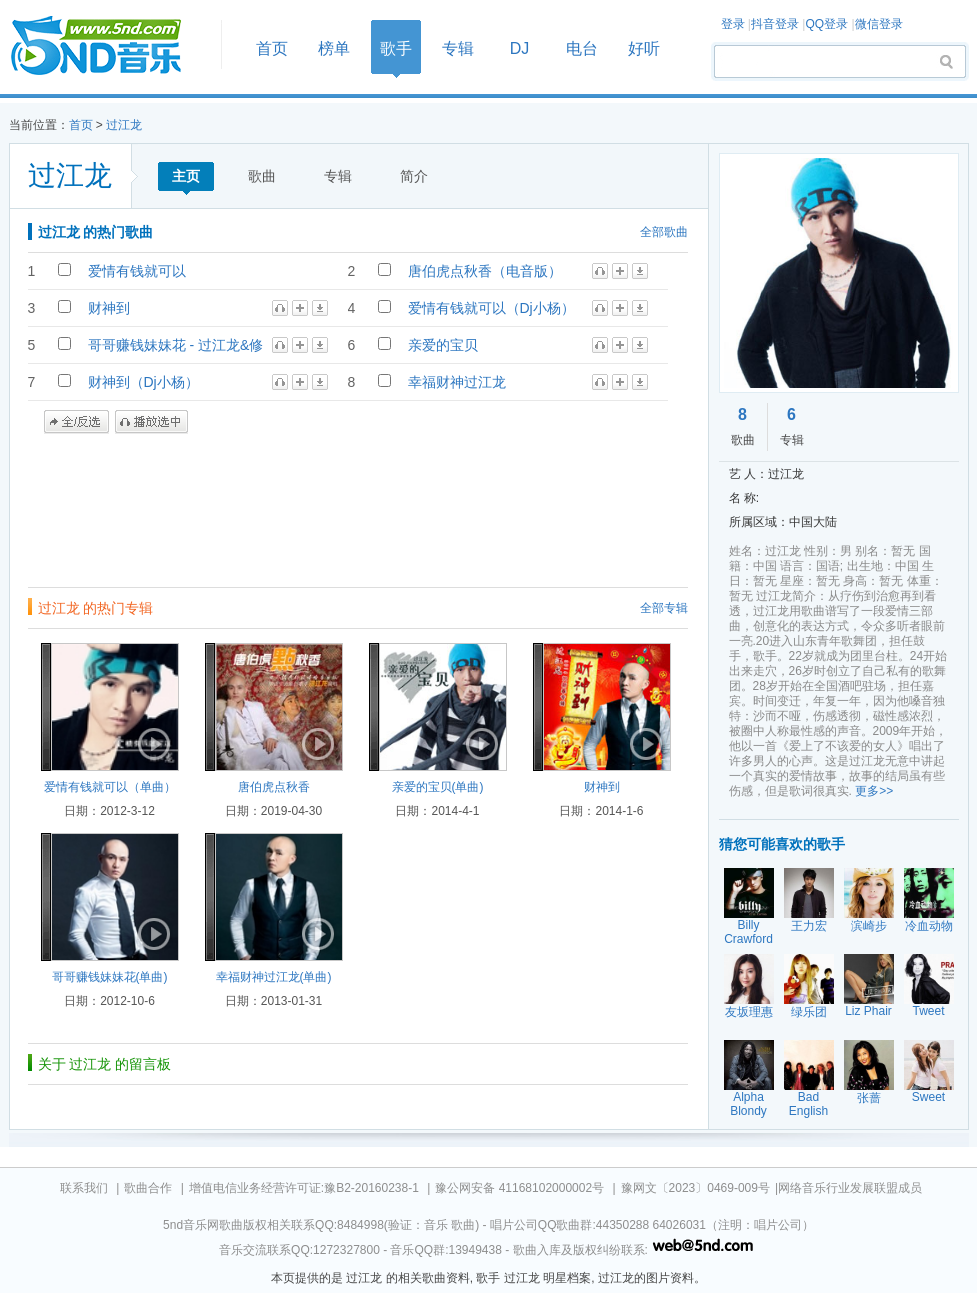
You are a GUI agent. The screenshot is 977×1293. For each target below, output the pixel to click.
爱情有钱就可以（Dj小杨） (491, 308)
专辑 (458, 48)
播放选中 (151, 422)
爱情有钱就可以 (137, 271)
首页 (109, 46)
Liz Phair (868, 1011)
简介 (414, 176)
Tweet (928, 1011)
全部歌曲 (664, 232)
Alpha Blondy (748, 1104)
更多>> (874, 791)
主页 (186, 176)
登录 (733, 24)
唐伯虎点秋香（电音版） (485, 271)
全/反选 (76, 422)
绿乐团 (809, 1012)
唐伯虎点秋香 (274, 787)
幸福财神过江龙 (457, 382)
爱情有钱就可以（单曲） (110, 787)
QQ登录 (826, 24)
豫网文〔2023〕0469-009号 (695, 1188)
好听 (644, 48)
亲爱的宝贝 (443, 345)
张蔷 (869, 1098)
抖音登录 (775, 24)
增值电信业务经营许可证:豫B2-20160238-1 (304, 1188)
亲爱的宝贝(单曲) (438, 787)
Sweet (928, 1097)
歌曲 (262, 176)
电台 (582, 48)
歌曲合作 (148, 1188)
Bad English (808, 1104)
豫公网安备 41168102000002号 (519, 1188)
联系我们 (84, 1188)
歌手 (396, 48)
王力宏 (809, 926)
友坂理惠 (749, 1012)
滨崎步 (869, 926)
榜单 (334, 48)
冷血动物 (929, 926)
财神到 (109, 308)
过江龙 (124, 125)
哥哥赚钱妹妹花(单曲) (110, 977)
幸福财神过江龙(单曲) (274, 977)
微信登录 (879, 24)
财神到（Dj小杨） (143, 382)
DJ (520, 48)
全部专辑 (664, 608)
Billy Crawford (748, 932)
